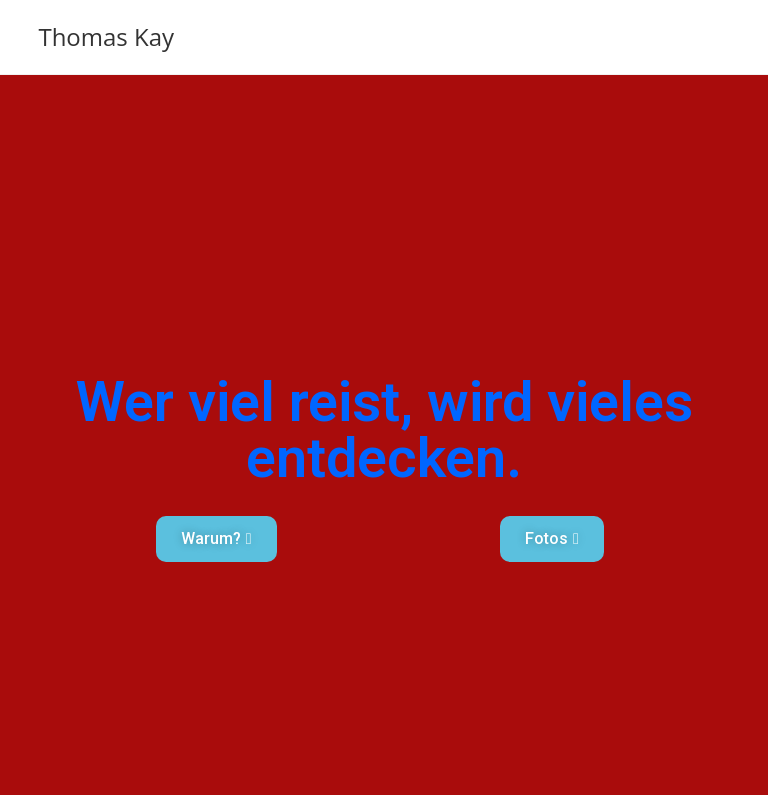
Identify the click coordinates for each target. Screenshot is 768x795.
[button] (216, 539)
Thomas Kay (106, 36)
